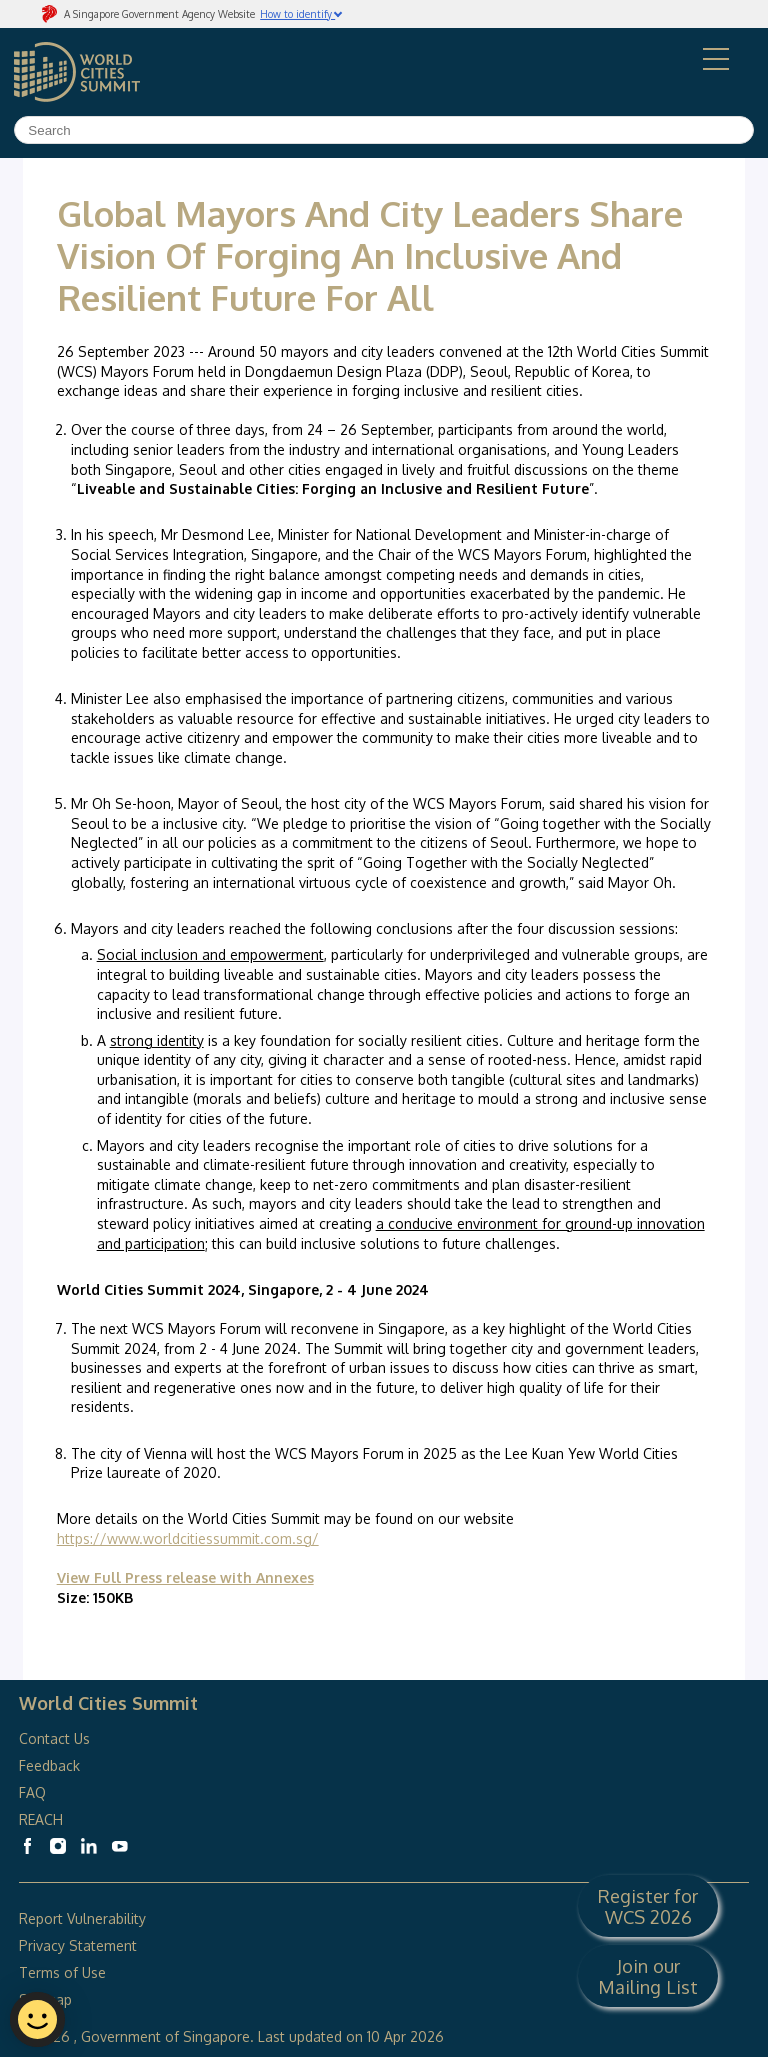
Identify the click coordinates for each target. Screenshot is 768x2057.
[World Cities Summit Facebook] (27, 1846)
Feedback (49, 1765)
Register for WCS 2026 (648, 1906)
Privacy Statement (78, 1945)
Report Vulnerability (82, 1918)
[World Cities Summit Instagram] (58, 1846)
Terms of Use (62, 1972)
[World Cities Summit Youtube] (120, 1846)
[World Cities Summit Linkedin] (89, 1846)
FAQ (34, 1792)
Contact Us (54, 1738)
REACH (41, 1819)
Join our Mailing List (648, 1976)
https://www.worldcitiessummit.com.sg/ (188, 1538)
